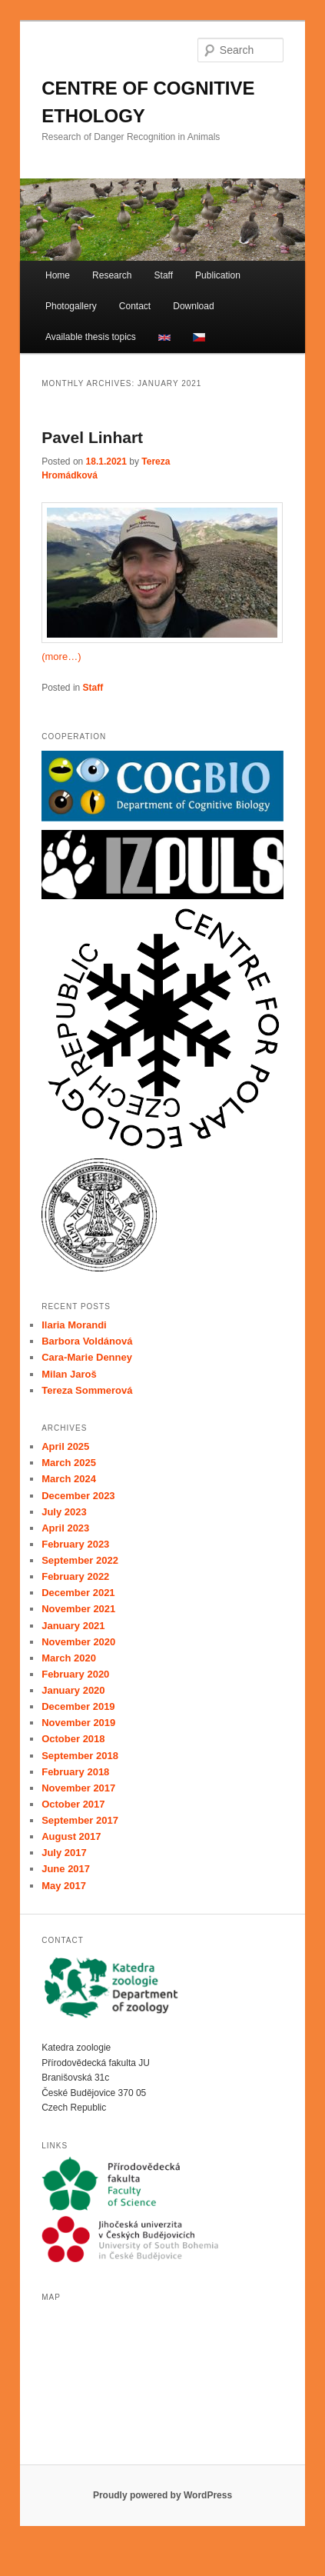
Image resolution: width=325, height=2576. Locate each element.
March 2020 (68, 1658)
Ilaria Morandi (74, 1325)
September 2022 (79, 1560)
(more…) (61, 656)
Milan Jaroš (69, 1374)
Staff (163, 275)
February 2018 (75, 1772)
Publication (217, 275)
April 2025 (65, 1446)
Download (193, 306)
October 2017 (72, 1804)
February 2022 (75, 1576)
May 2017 (63, 1885)
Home (57, 275)
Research (111, 275)
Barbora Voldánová (86, 1341)
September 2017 (79, 1820)
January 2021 (72, 1625)
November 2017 (78, 1788)
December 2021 (77, 1592)
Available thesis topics (90, 337)
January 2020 (72, 1690)
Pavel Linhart (92, 437)
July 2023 (64, 1512)
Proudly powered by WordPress (162, 2495)
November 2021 (78, 1609)
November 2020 (78, 1642)
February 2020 (75, 1674)
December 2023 (77, 1495)
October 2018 (72, 1739)
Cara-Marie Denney (86, 1357)
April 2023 (65, 1528)
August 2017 (71, 1836)
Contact (135, 306)
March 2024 (68, 1479)
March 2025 (68, 1462)
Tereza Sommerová (86, 1390)
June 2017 (65, 1869)
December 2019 (77, 1706)
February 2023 (75, 1544)
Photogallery (71, 306)
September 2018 (79, 1755)
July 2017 (64, 1852)
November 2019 (78, 1722)
